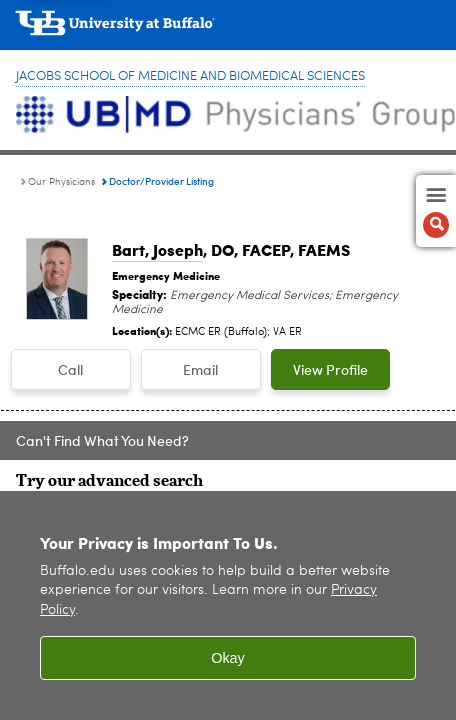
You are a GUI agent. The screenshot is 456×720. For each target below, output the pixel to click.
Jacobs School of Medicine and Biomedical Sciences (190, 76)
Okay (228, 665)
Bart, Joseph (157, 249)
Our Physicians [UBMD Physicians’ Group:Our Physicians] (61, 182)
